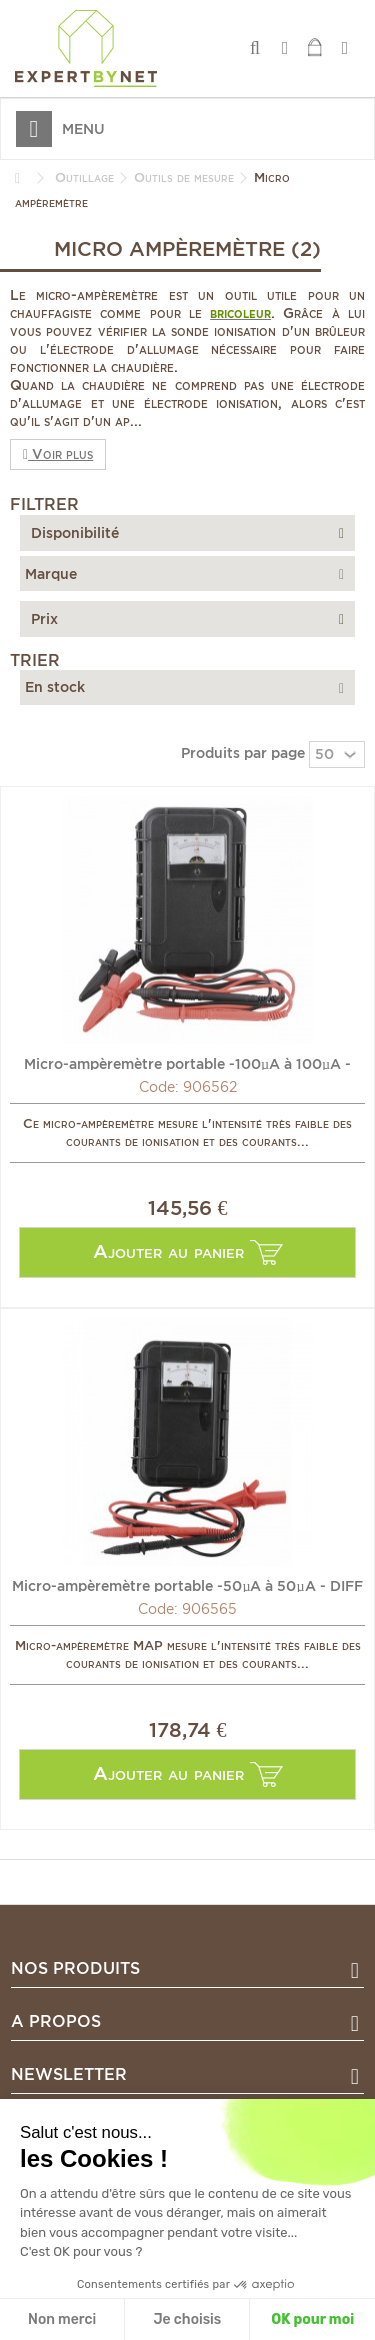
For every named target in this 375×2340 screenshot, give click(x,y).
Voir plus (58, 454)
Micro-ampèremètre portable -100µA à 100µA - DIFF (187, 1063)
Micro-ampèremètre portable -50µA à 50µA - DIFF (187, 1585)
